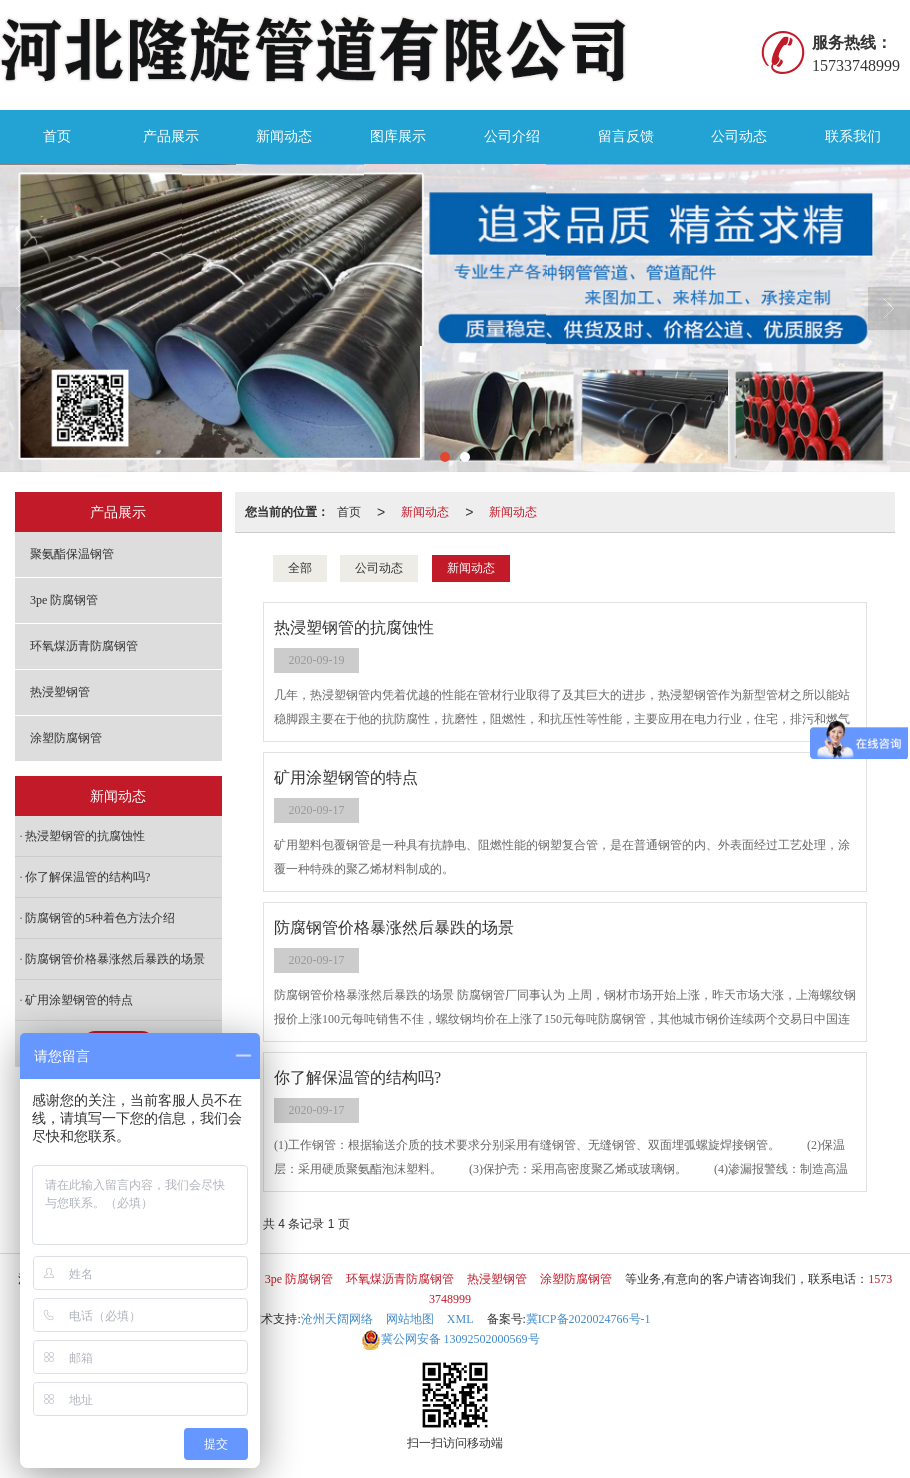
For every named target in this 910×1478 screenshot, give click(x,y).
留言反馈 (626, 136)
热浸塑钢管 (60, 692)
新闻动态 (284, 136)
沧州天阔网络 (337, 1319)
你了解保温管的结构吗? (87, 877)
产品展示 (171, 136)
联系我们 (853, 136)
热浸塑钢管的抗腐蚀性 (85, 836)
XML (460, 1319)
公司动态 (739, 136)
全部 (300, 568)
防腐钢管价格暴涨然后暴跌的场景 (115, 959)
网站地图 (410, 1319)
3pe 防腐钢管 (64, 600)
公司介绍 (512, 136)
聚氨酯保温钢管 (72, 554)
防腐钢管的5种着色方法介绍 (100, 918)
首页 (57, 136)
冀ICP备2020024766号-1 (588, 1319)
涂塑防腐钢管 (66, 738)
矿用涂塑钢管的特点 (79, 1000)
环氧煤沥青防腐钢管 (84, 646)
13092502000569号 (450, 1339)
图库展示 (398, 136)
